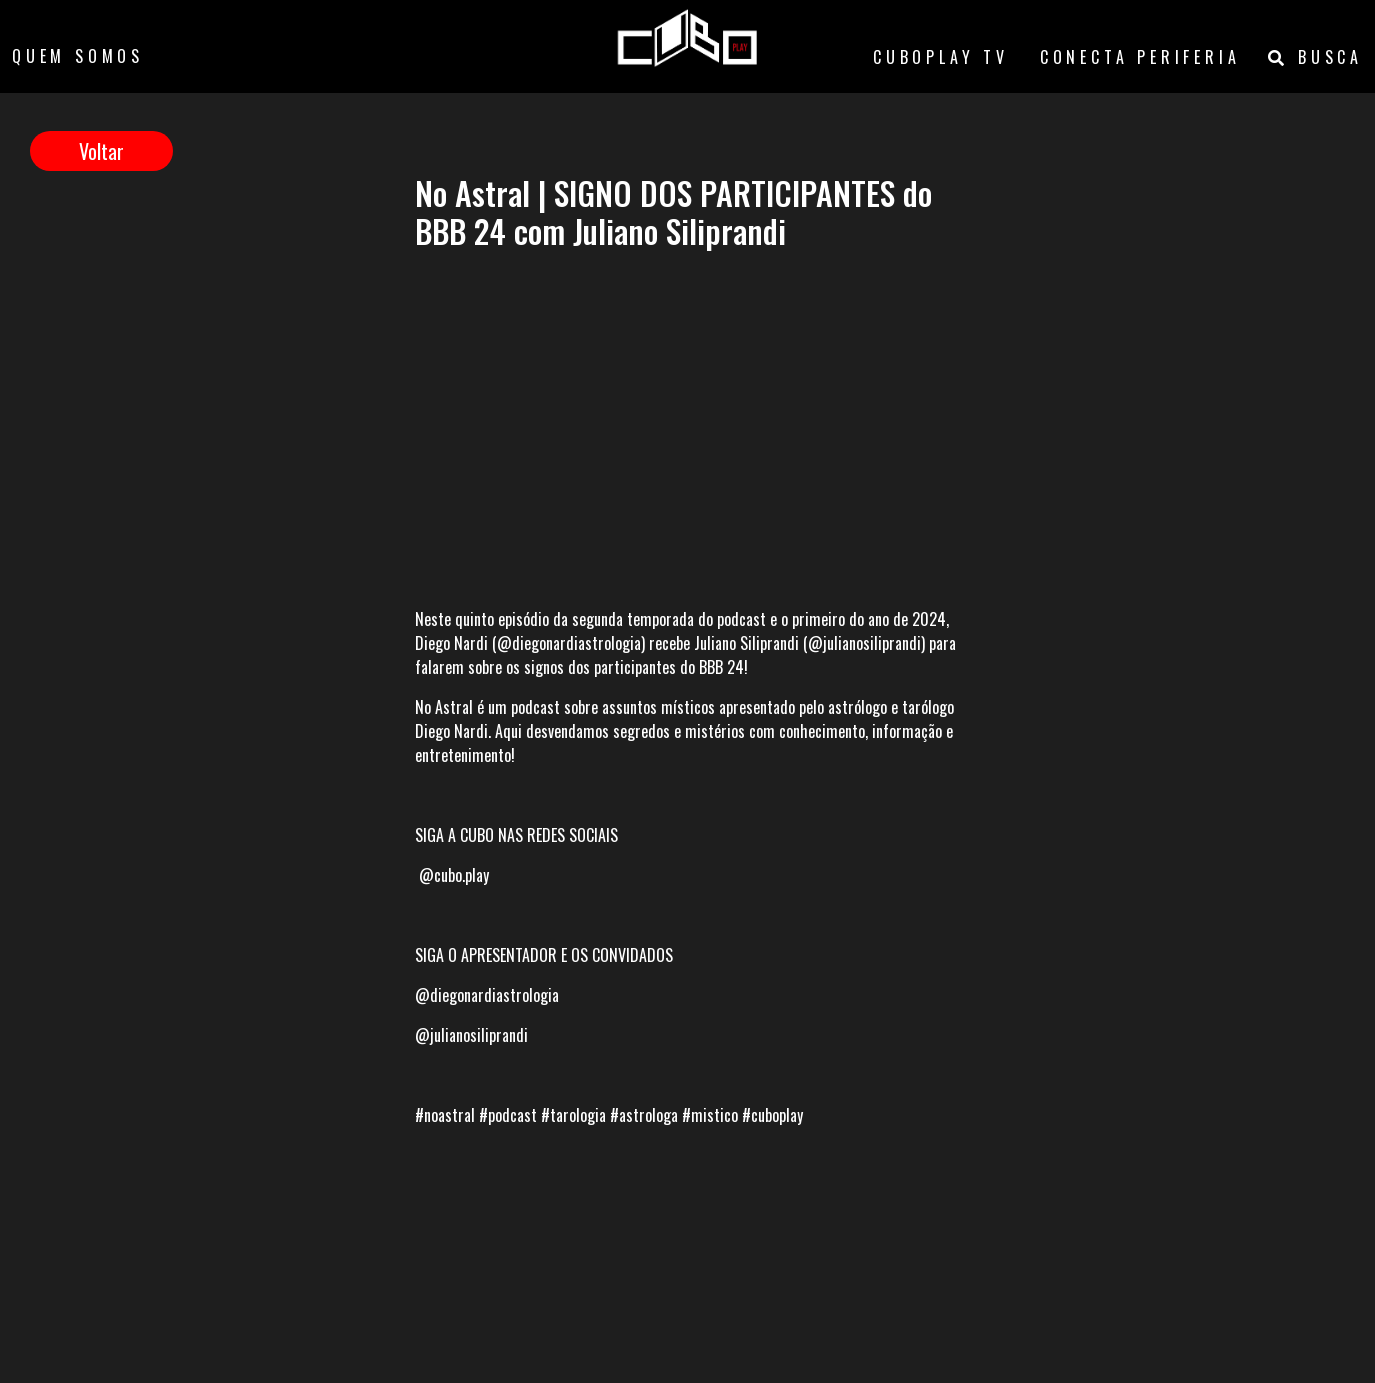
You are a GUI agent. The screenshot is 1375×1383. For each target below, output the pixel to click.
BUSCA (1315, 57)
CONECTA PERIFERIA (1140, 57)
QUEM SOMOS (78, 56)
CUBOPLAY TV (941, 57)
